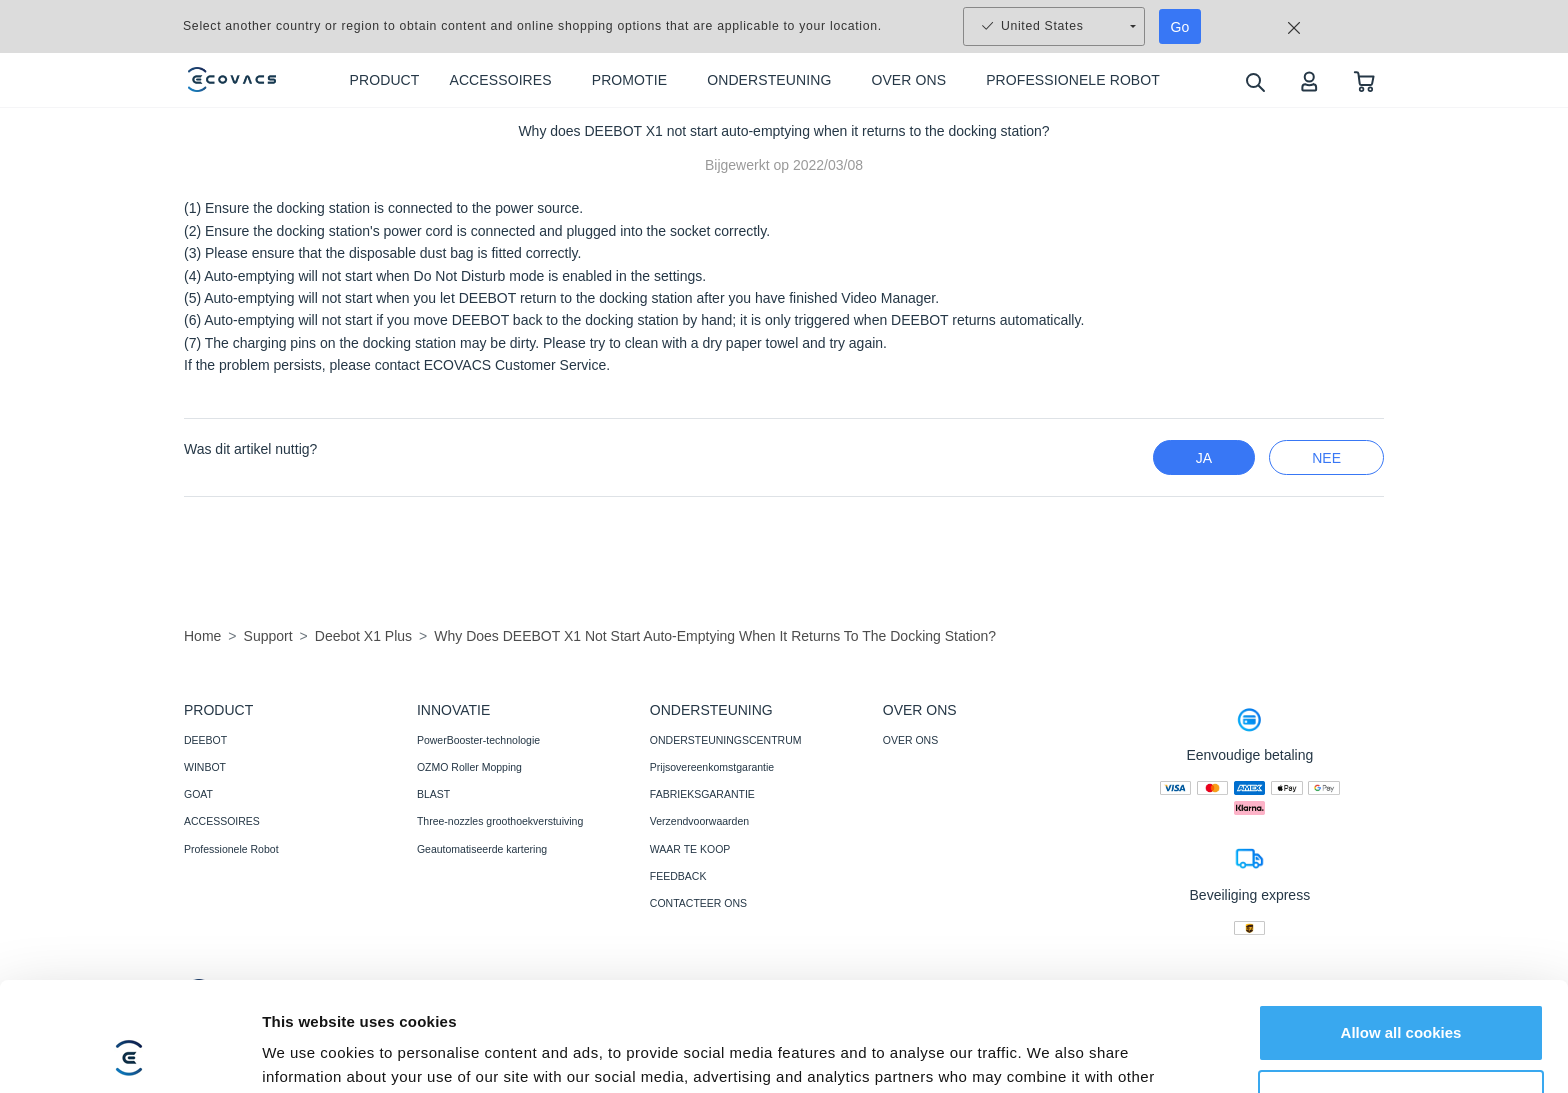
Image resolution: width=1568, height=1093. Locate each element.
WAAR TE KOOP (690, 849)
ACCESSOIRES (222, 821)
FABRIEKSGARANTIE (702, 794)
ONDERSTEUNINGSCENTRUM (726, 740)
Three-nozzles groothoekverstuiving (500, 821)
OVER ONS (910, 740)
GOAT (198, 794)
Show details (308, 1053)
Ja (1204, 458)
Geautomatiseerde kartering (482, 849)
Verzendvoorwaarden (699, 821)
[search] (1254, 81)
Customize (1402, 995)
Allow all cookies (1401, 930)
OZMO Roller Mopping (469, 767)
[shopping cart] (1364, 80)
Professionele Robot (231, 849)
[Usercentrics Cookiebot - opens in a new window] (129, 1054)
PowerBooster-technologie (478, 740)
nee (1326, 458)
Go (1180, 27)
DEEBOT (205, 740)
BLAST (433, 794)
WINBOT (205, 767)
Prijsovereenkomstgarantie (712, 767)
